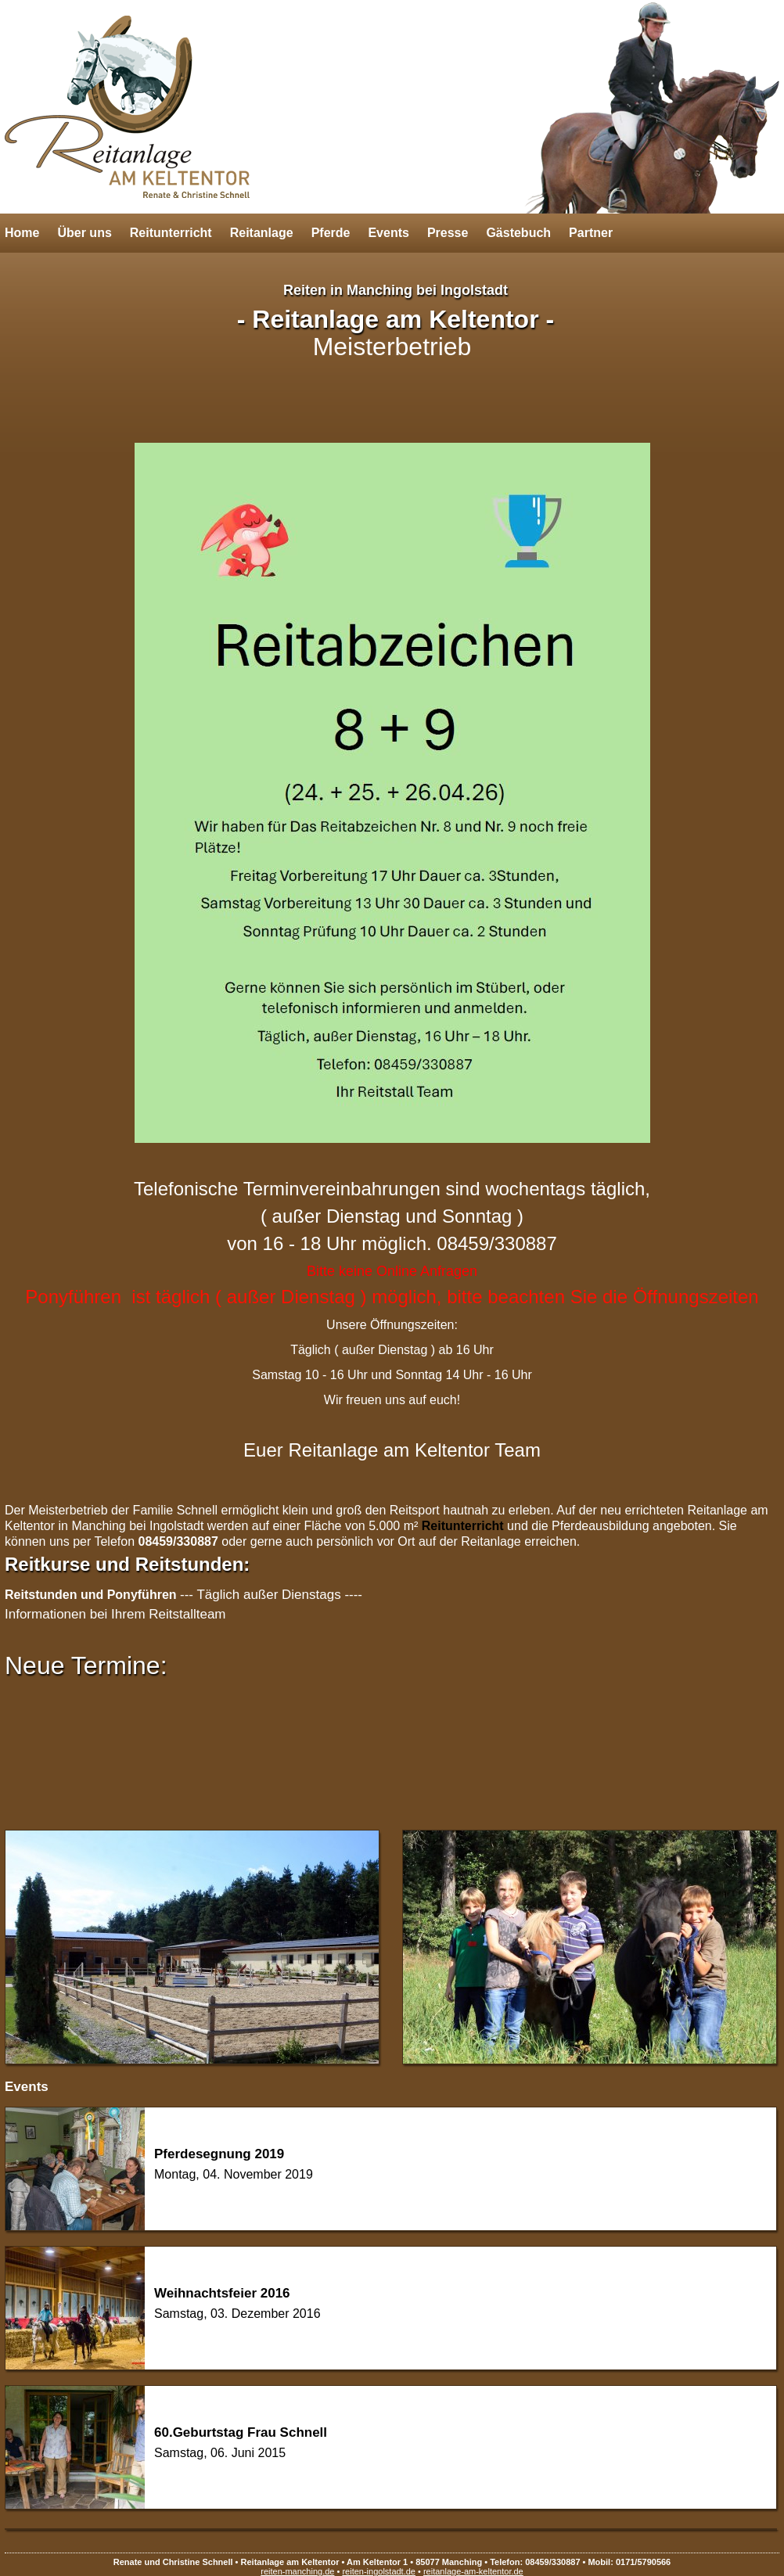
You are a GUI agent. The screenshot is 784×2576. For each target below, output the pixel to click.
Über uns (84, 232)
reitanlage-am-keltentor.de (473, 2571)
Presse (448, 232)
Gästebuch (518, 232)
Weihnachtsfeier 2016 (222, 2293)
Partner (591, 232)
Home (22, 232)
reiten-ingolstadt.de (378, 2571)
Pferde (331, 232)
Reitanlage (261, 232)
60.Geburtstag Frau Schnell (240, 2432)
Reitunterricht (171, 232)
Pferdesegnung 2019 (219, 2154)
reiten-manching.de (297, 2571)
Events (388, 232)
